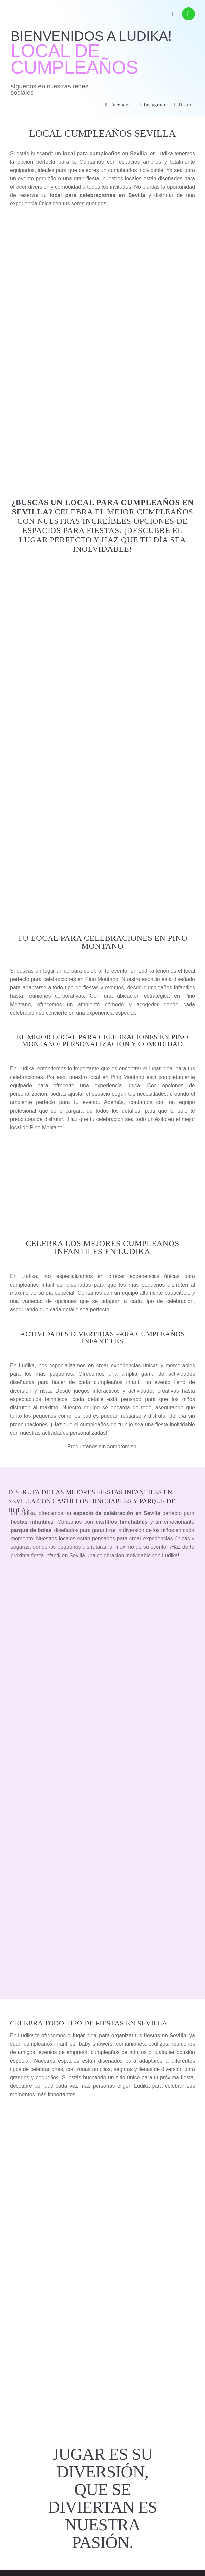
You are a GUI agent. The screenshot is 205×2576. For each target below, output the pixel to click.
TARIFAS (103, 272)
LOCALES (102, 230)
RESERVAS (102, 251)
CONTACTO (103, 293)
